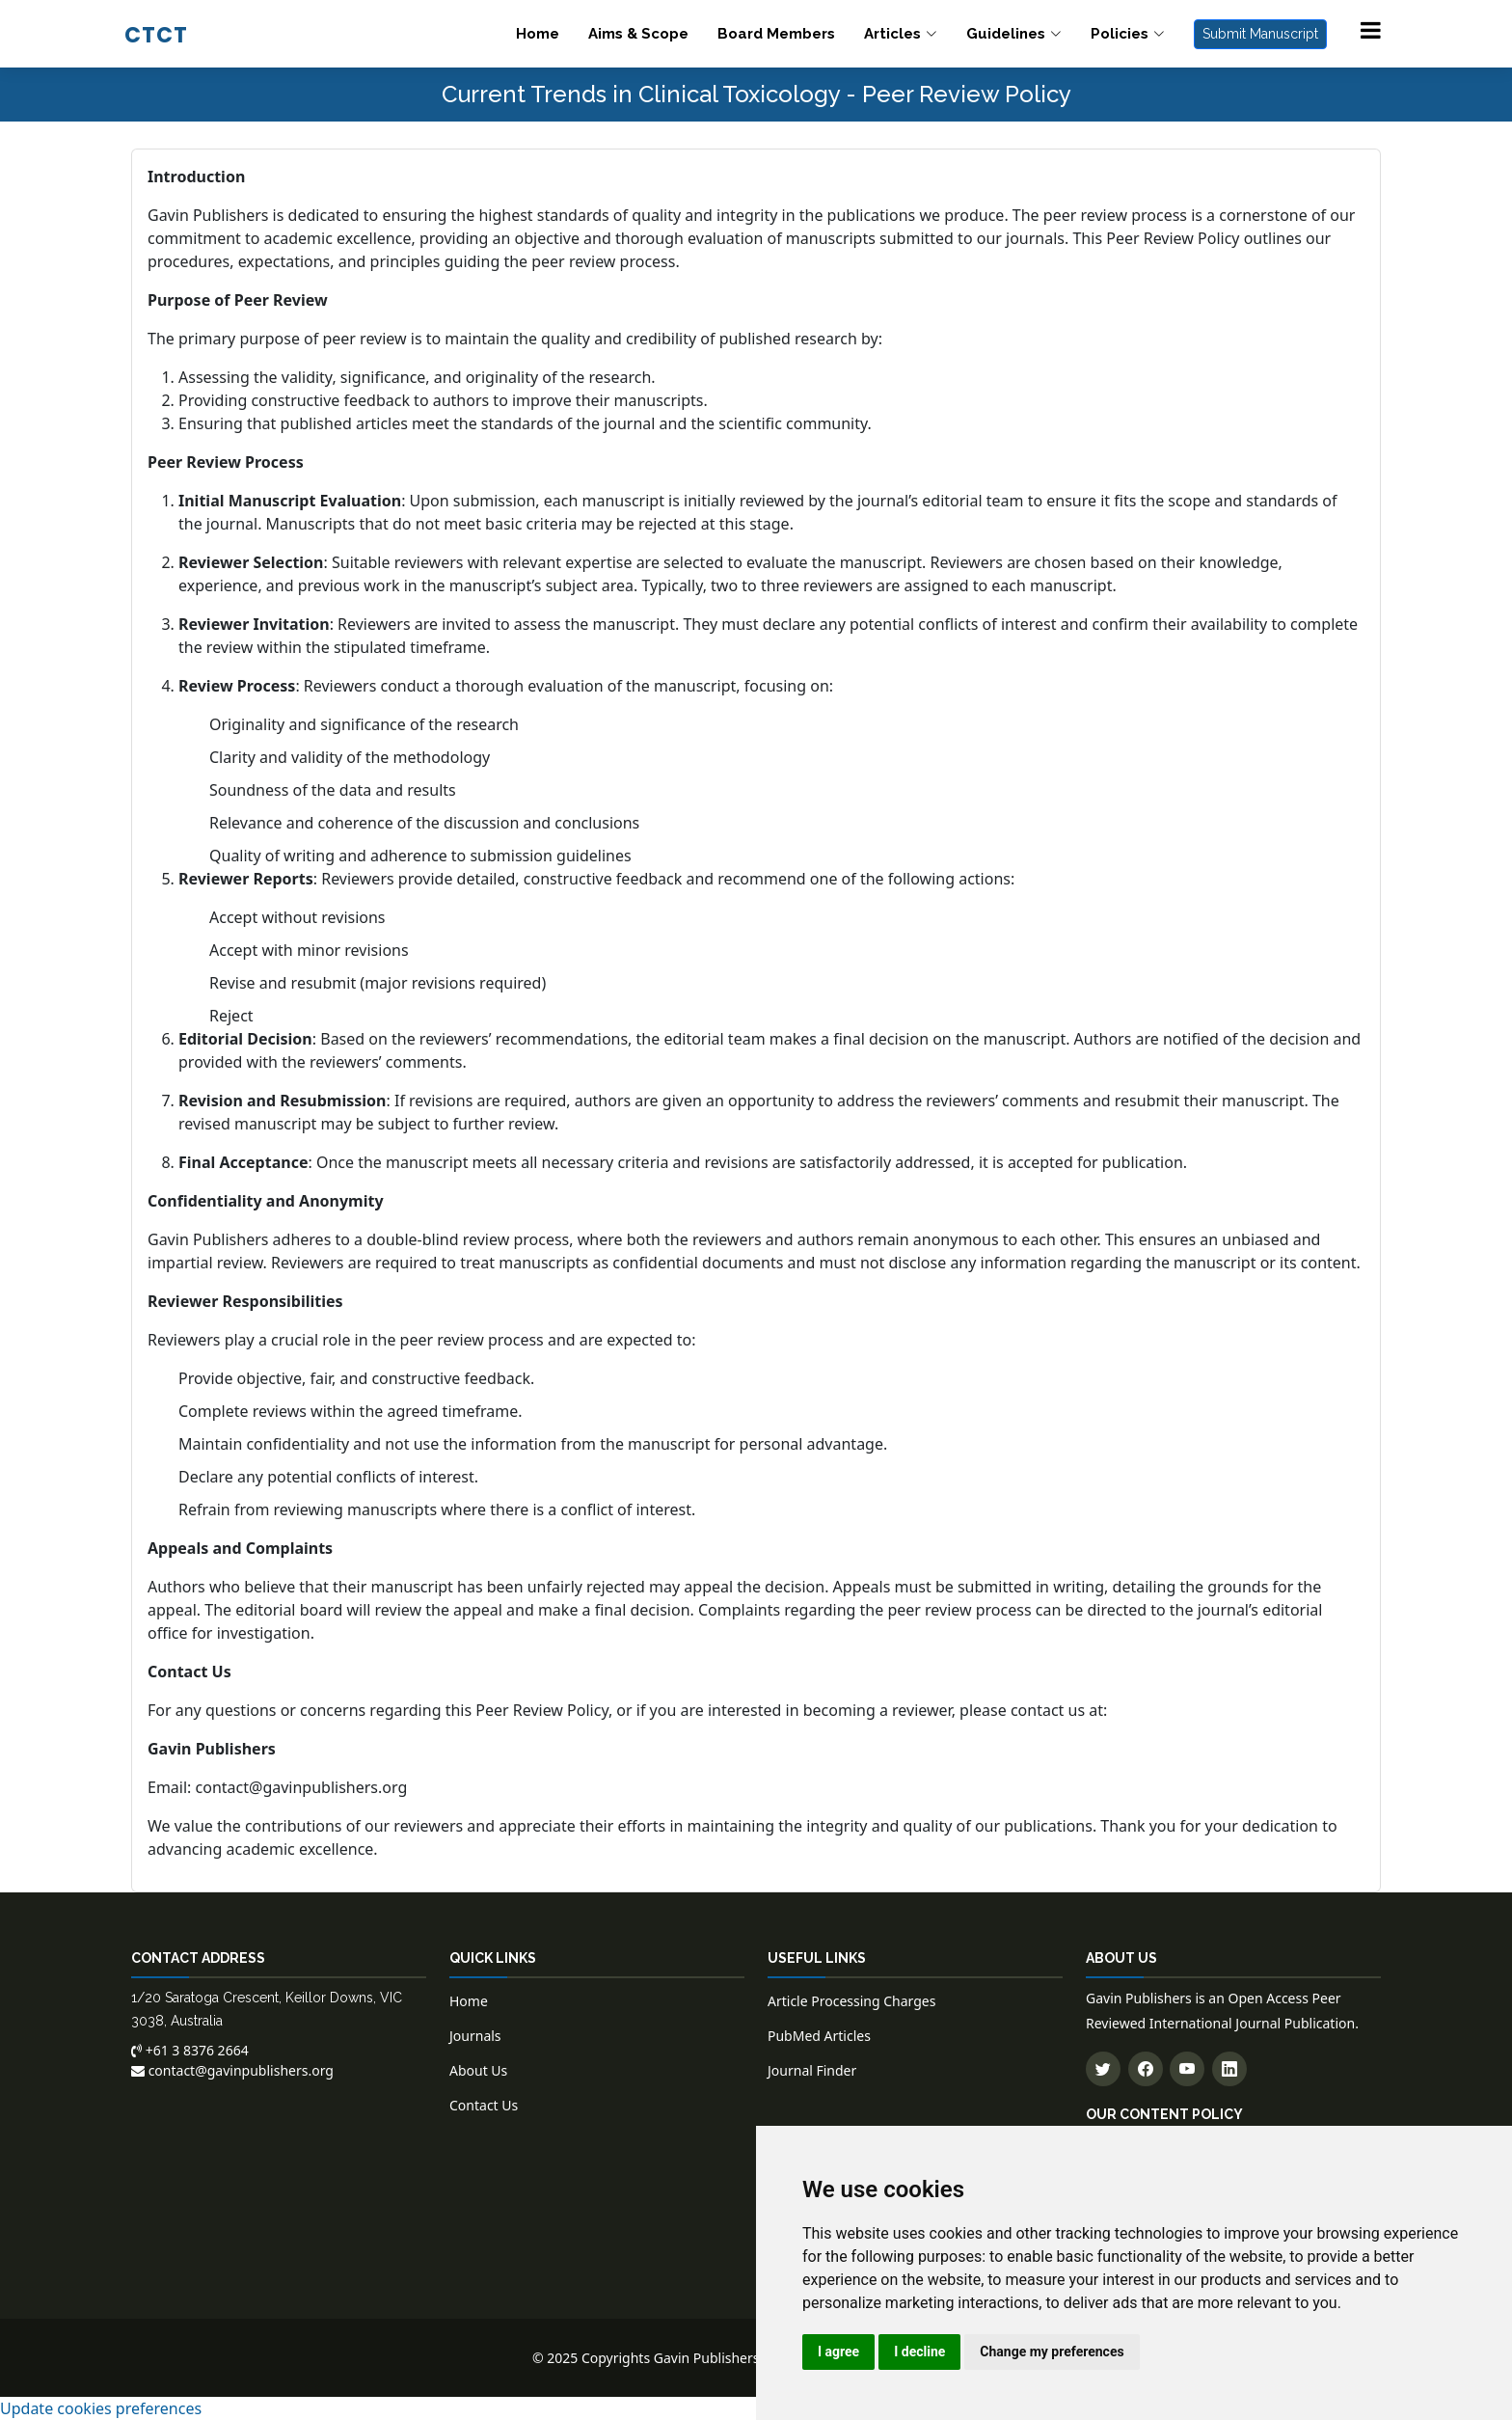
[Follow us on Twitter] (1103, 2069)
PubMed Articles (819, 2035)
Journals (475, 2035)
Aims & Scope (638, 33)
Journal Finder (812, 2070)
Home (537, 33)
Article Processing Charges (851, 2001)
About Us (478, 2070)
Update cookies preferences (101, 2408)
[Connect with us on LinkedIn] (1229, 2069)
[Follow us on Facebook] (1145, 2069)
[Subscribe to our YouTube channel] (1187, 2069)
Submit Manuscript (1260, 33)
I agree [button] (838, 2351)
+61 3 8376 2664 (190, 2050)
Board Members (776, 33)
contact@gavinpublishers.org (302, 1787)
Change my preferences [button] (1051, 2351)
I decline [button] (919, 2351)
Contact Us (483, 2105)
